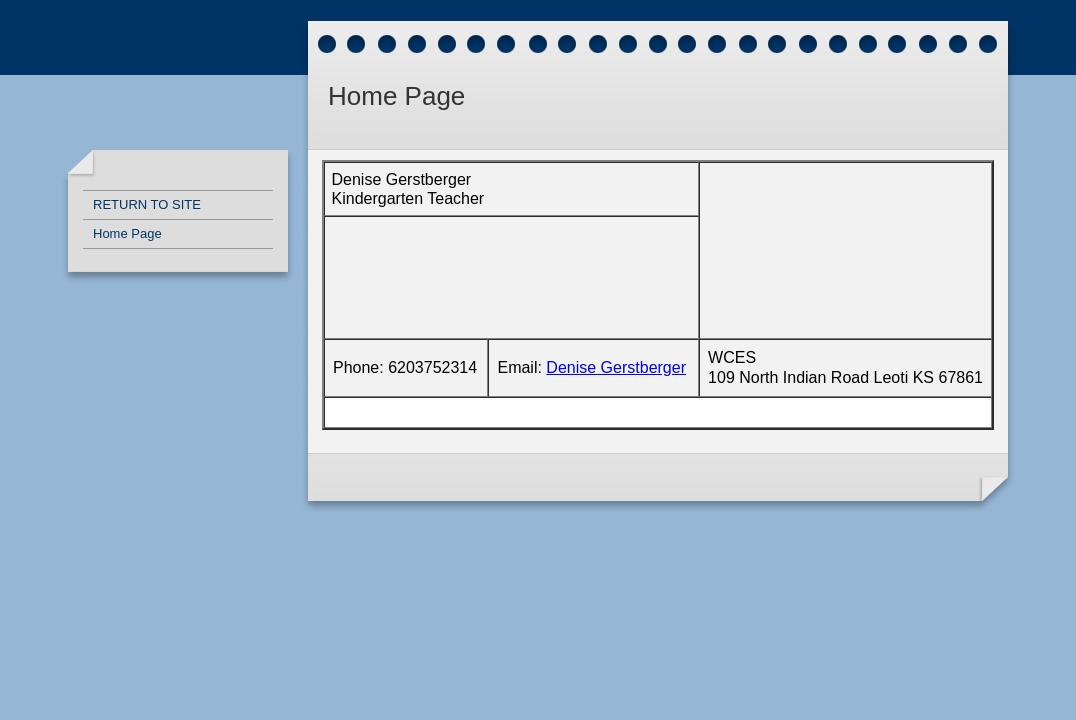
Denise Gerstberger (616, 367)
